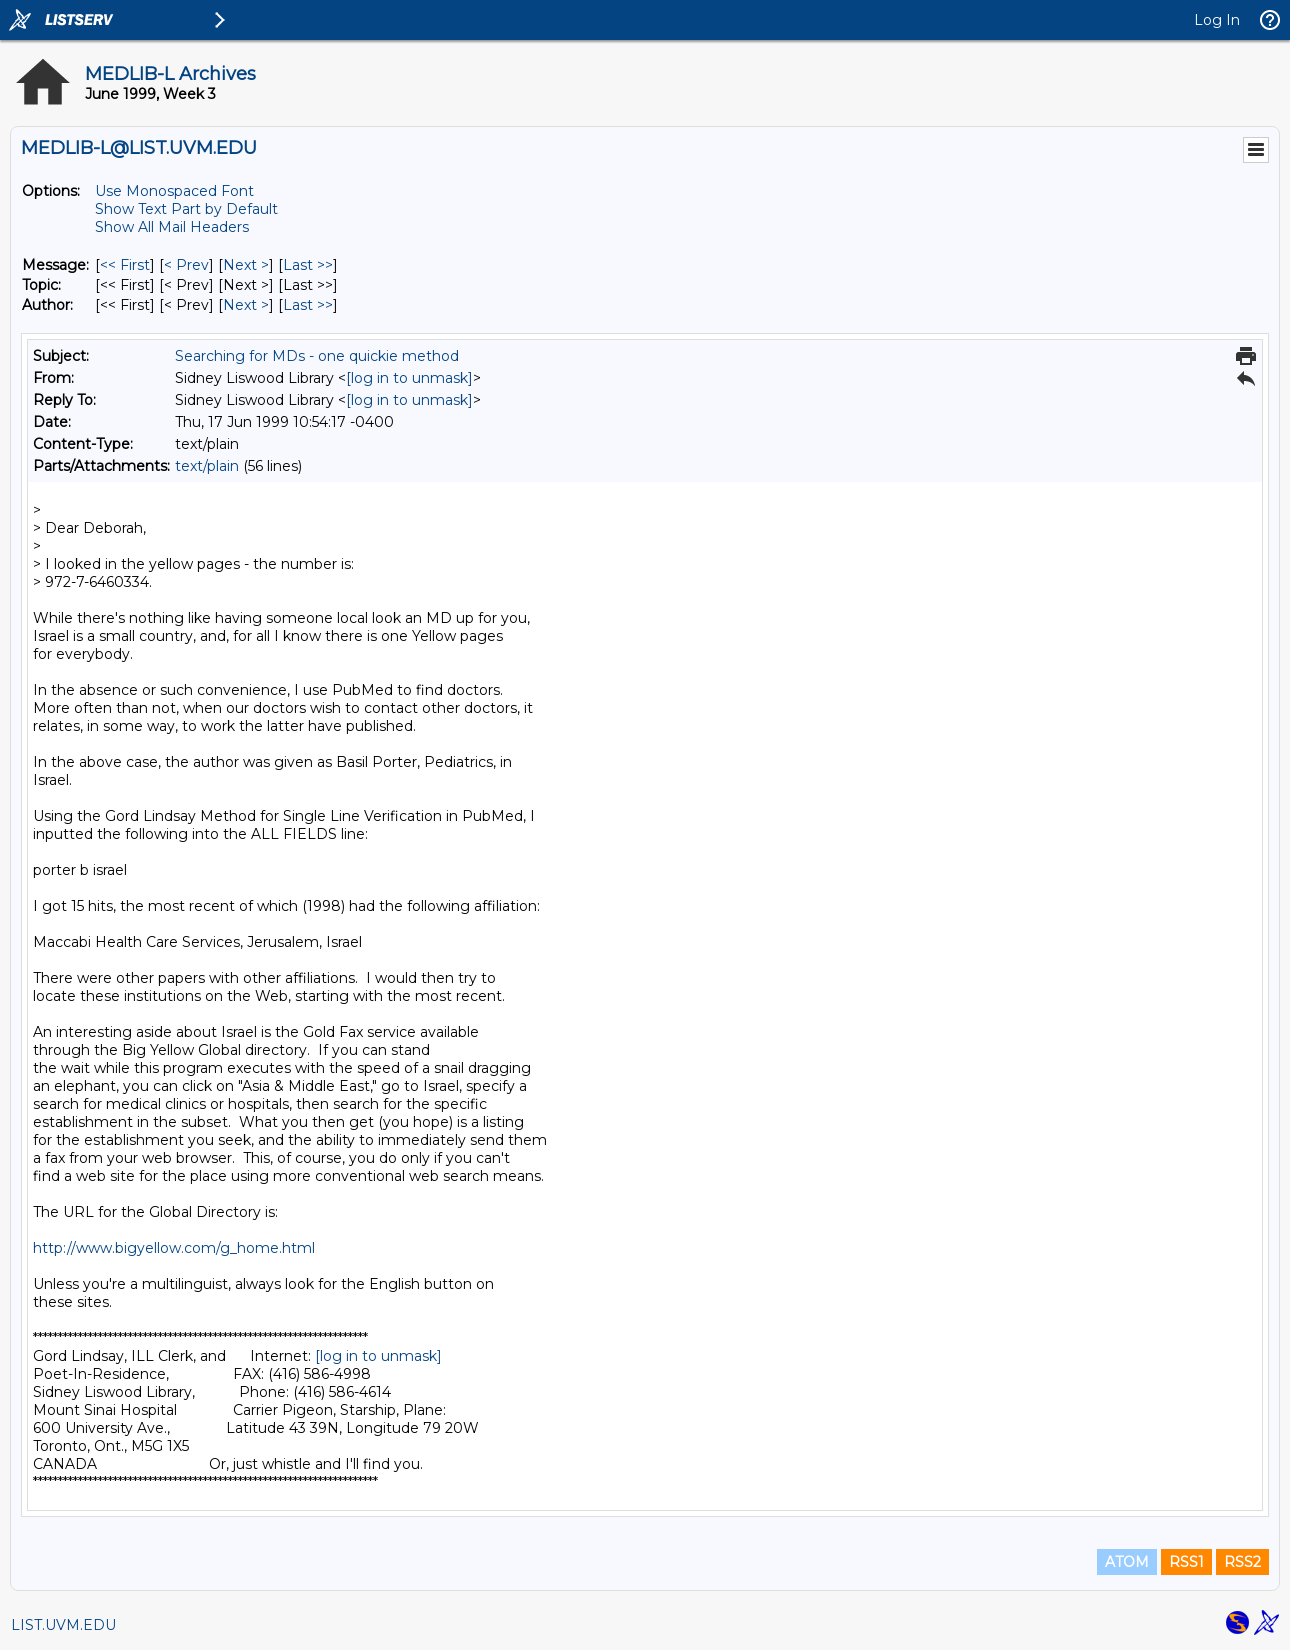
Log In (1217, 20)
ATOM (1127, 1562)
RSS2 (1242, 1562)
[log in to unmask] (409, 378)
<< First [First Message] (125, 265)
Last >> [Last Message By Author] (308, 305)
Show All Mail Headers (172, 227)
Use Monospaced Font (174, 191)
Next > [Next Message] (246, 265)
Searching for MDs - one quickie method (317, 356)
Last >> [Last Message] (308, 265)
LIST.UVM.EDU (63, 1625)
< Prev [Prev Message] (186, 265)
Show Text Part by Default (186, 209)
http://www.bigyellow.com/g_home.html (174, 1248)
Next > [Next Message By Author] (246, 305)
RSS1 (1186, 1562)
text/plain (207, 466)
